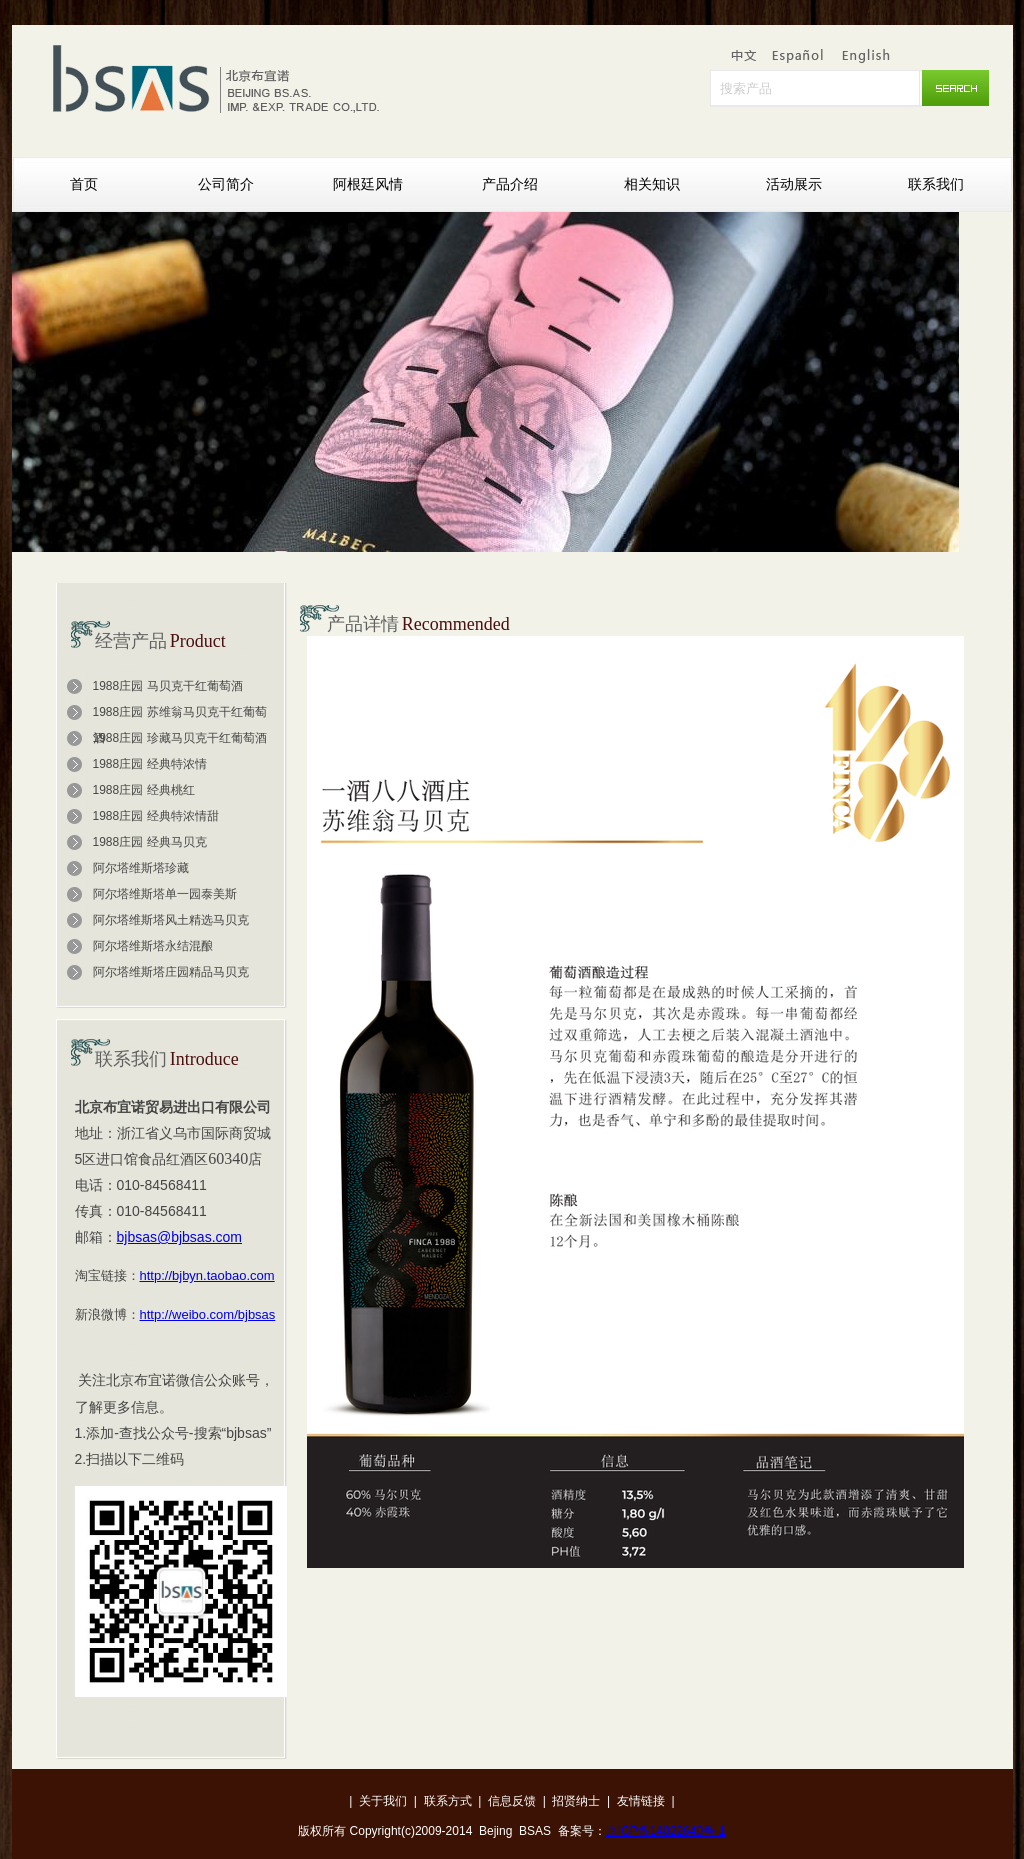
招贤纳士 (576, 1801)
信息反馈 (512, 1801)
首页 (84, 184)
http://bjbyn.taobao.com (207, 1275)
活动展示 (794, 184)
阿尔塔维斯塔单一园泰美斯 (165, 894)
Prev (402, 588)
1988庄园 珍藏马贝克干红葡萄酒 (180, 738)
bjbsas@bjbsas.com (180, 1237)
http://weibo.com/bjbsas (208, 1314)
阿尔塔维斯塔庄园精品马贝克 (171, 972)
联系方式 (448, 1801)
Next (622, 588)
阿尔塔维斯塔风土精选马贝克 (171, 920)
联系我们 (936, 184)
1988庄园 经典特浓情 (150, 764)
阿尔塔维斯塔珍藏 (141, 868)
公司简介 (226, 184)
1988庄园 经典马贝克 (150, 842)
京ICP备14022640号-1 (666, 1831)
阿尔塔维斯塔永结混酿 (153, 946)
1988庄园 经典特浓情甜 (156, 816)
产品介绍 (510, 184)
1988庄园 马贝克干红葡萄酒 (168, 686)
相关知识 (652, 184)
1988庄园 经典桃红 (144, 790)
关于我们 (383, 1801)
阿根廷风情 (368, 184)
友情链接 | (646, 1801)
